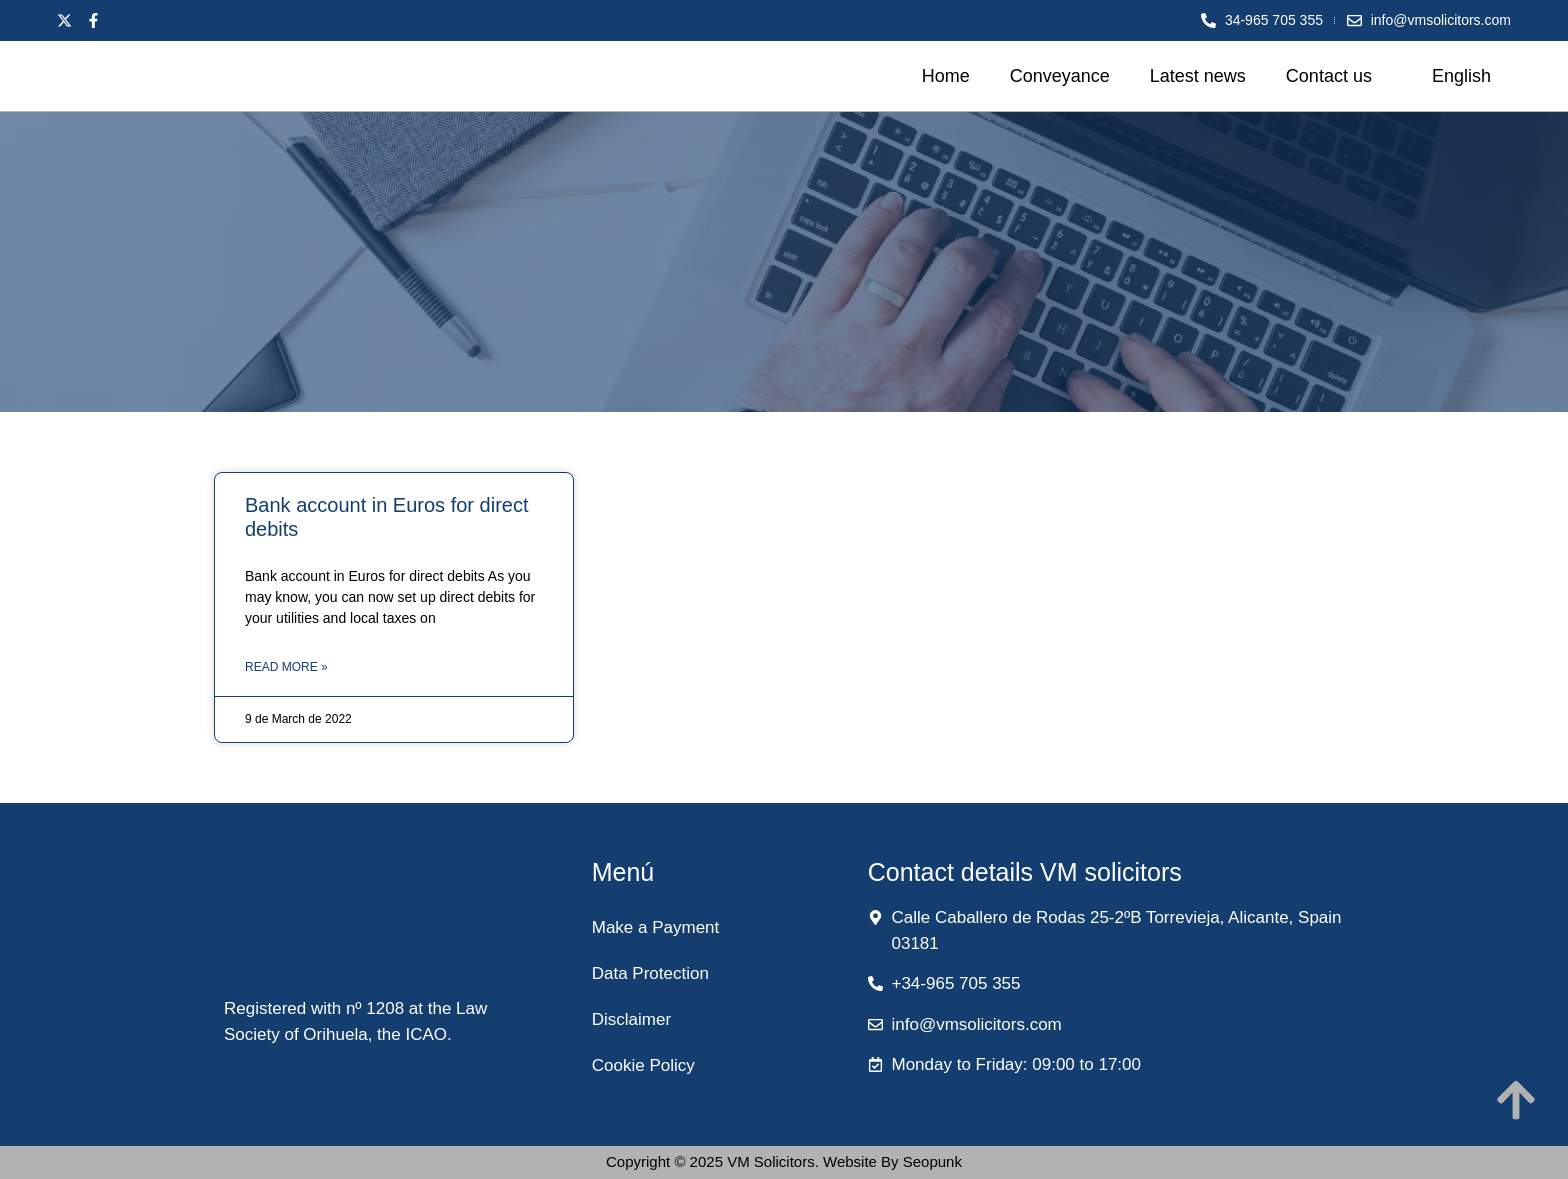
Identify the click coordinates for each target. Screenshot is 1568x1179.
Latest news (1198, 76)
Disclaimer (631, 1019)
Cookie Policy (643, 1065)
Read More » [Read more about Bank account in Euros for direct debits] (286, 667)
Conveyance (1060, 76)
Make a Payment (656, 927)
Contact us (1329, 76)
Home (946, 76)
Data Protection (650, 973)
